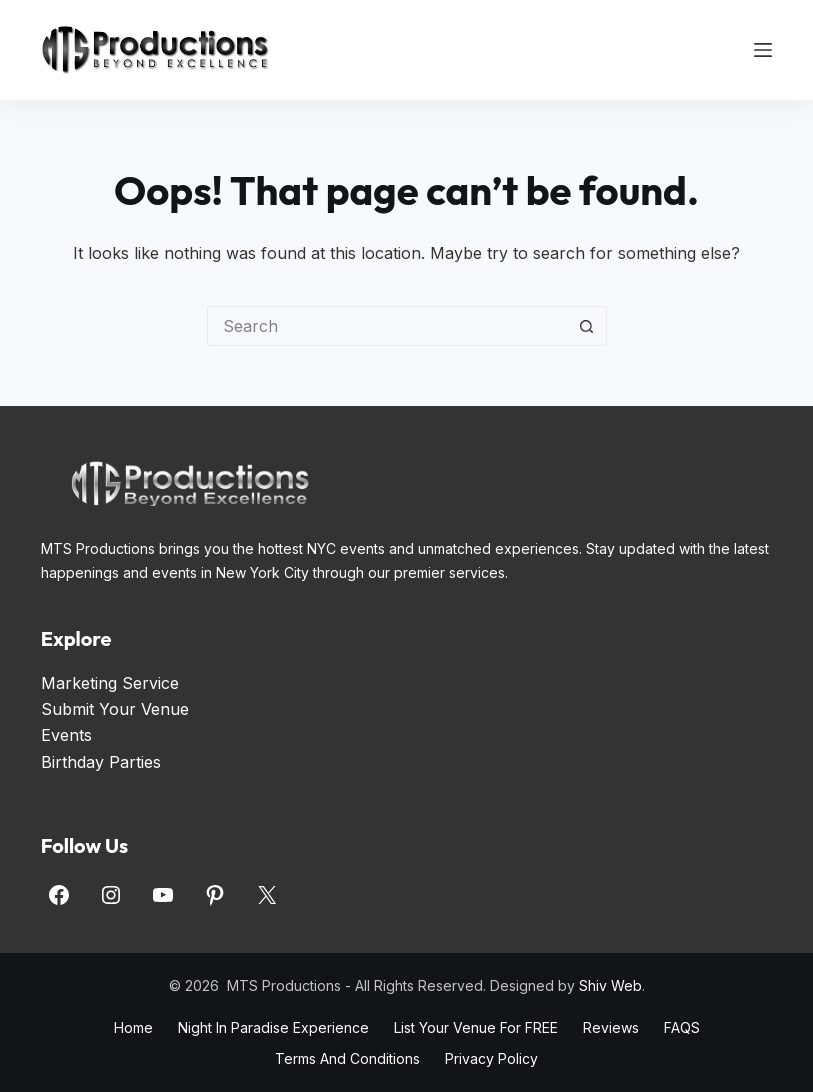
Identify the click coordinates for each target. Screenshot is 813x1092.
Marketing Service (110, 683)
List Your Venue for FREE (476, 1027)
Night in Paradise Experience (273, 1027)
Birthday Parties (101, 762)
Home (133, 1027)
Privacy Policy (491, 1058)
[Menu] (763, 50)
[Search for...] (387, 326)
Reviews (611, 1027)
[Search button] (587, 326)
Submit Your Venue (115, 709)
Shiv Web (610, 985)
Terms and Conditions (347, 1058)
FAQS (682, 1027)
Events (66, 735)
